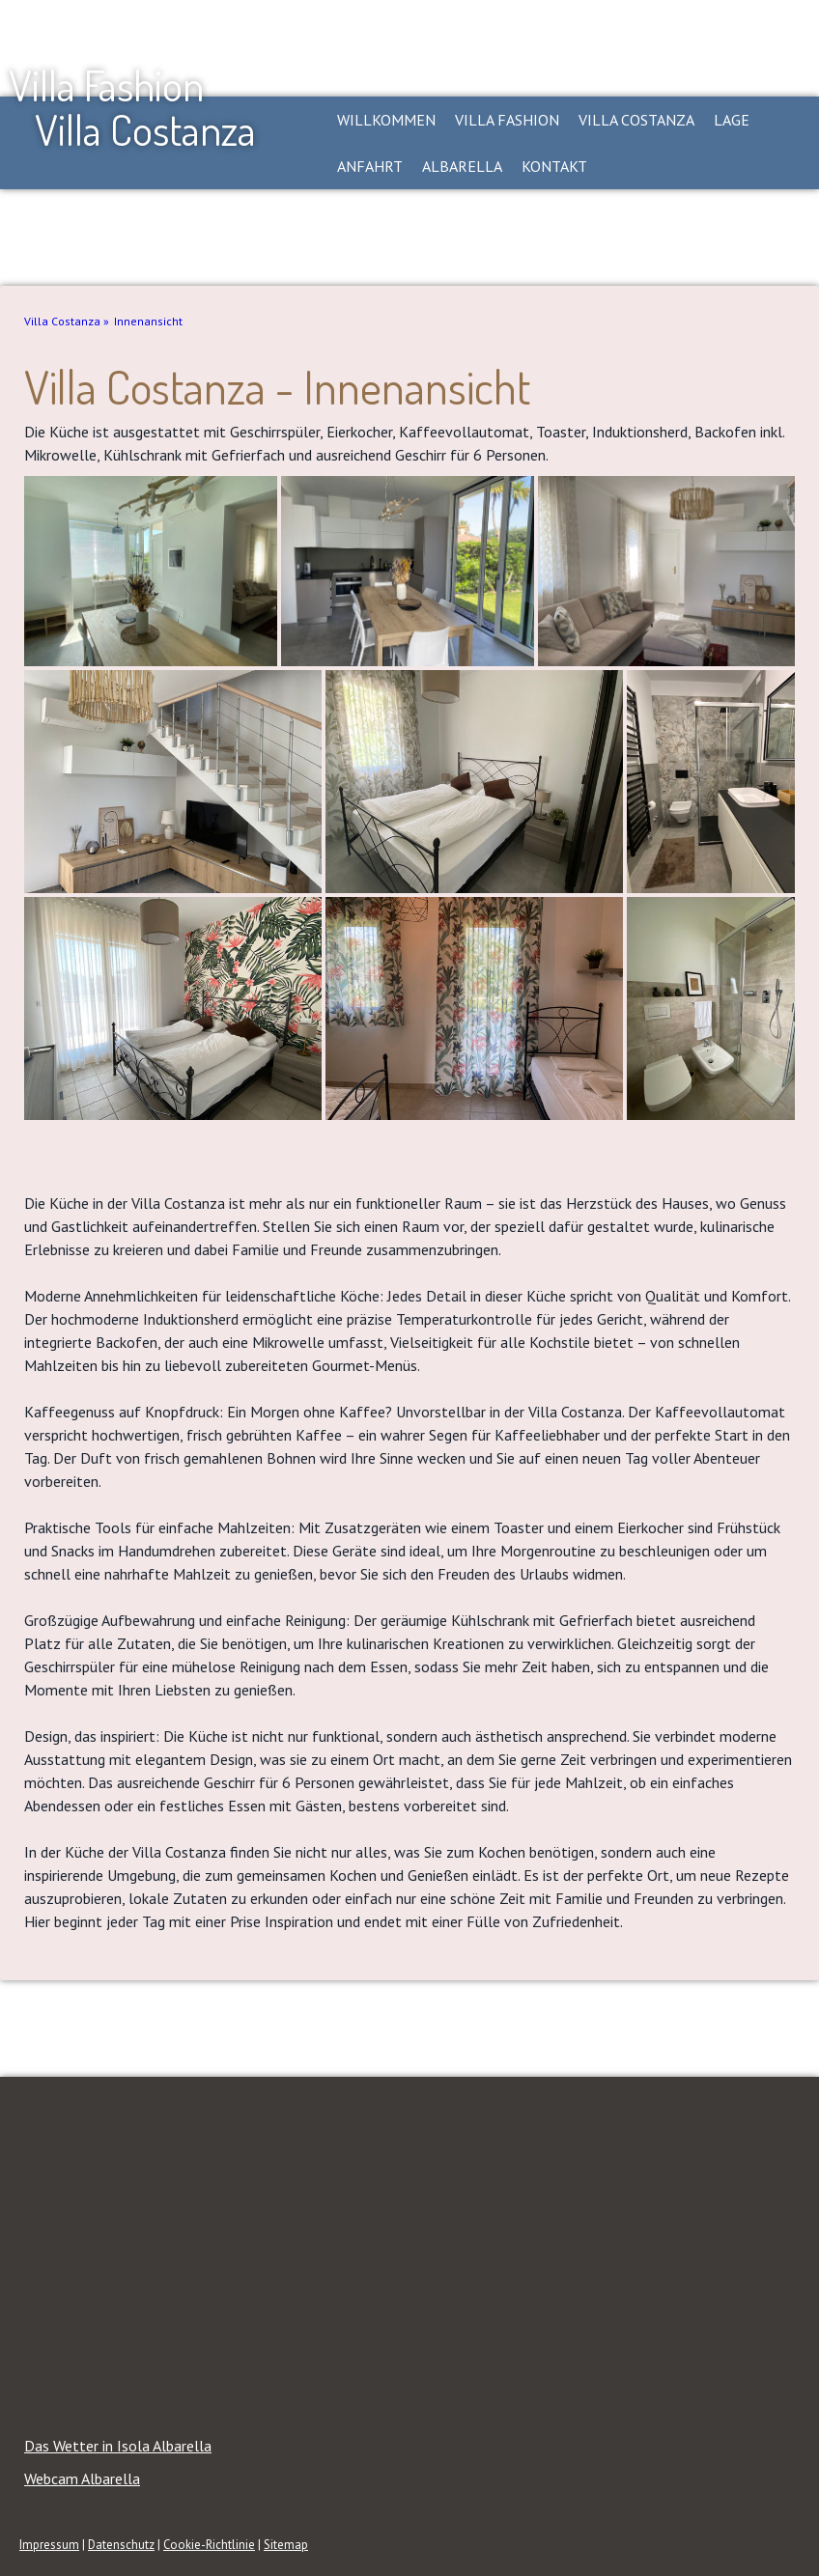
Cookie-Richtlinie (209, 2544)
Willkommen (386, 119)
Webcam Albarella (82, 2478)
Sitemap (286, 2544)
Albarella (462, 166)
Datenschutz (121, 2544)
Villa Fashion (507, 119)
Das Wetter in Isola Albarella (118, 2445)
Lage (731, 119)
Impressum (49, 2544)
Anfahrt (370, 166)
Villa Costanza (636, 119)
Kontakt (554, 166)
